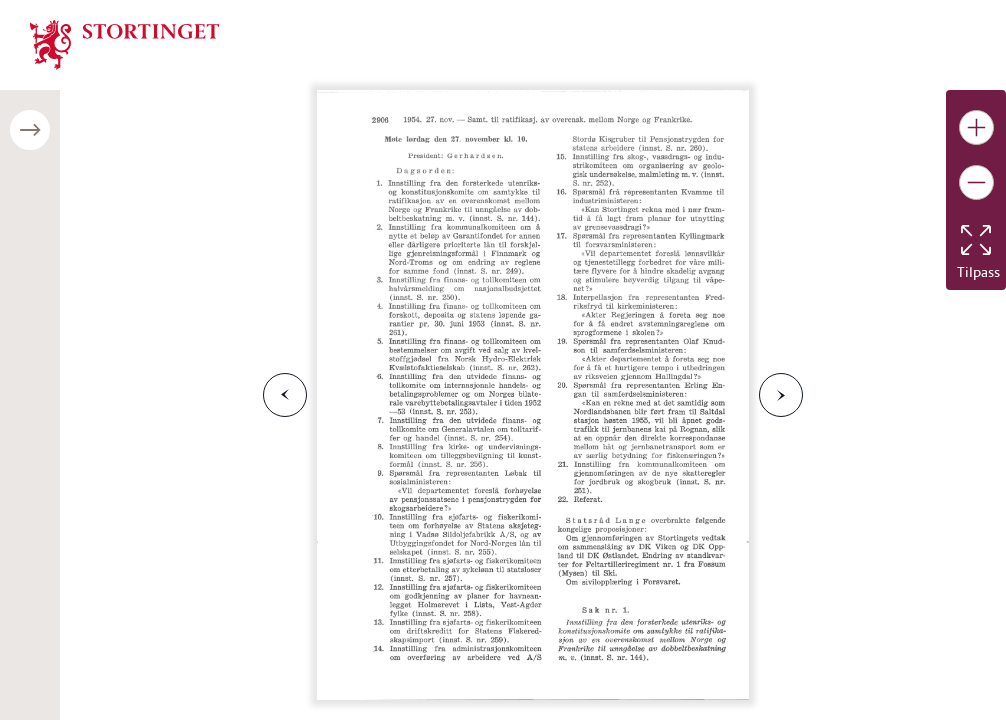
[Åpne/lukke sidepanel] (30, 130)
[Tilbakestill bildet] (976, 240)
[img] (125, 43)
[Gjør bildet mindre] (976, 182)
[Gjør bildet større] (976, 127)
